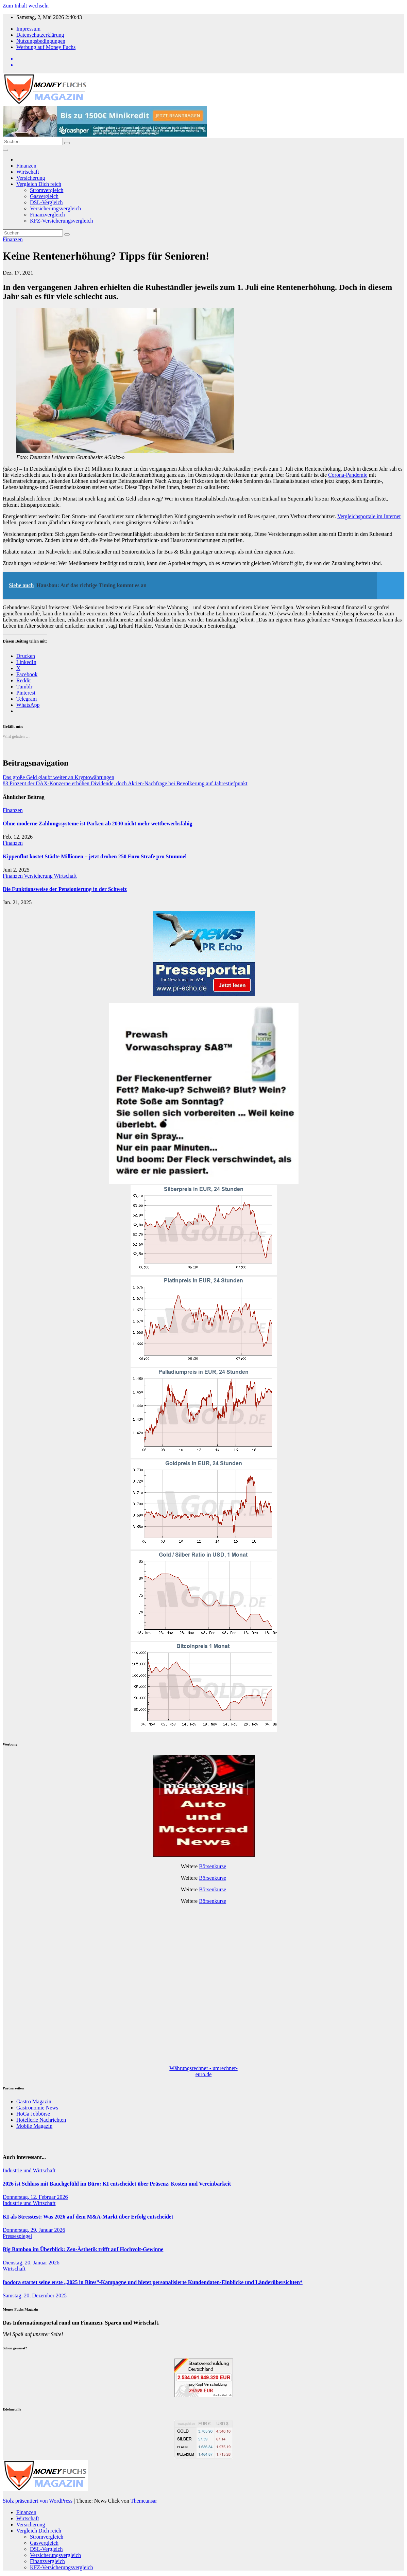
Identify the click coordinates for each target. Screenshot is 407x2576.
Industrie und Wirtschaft (29, 2170)
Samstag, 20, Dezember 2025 (35, 2295)
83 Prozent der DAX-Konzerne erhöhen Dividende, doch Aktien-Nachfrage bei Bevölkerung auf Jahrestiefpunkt (125, 783)
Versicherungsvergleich (55, 208)
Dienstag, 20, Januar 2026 (31, 2262)
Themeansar (144, 2501)
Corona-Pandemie (348, 475)
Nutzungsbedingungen (40, 41)
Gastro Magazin (33, 2101)
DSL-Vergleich (46, 202)
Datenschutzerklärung (40, 35)
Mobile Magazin (34, 2126)
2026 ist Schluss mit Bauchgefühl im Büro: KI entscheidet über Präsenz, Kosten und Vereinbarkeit (117, 2184)
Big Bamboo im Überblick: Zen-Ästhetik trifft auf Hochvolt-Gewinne (83, 2249)
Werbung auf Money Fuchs (45, 47)
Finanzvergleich (47, 214)
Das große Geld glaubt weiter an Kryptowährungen (58, 777)
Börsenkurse (212, 1866)
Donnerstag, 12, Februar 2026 (35, 2197)
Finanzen (26, 166)
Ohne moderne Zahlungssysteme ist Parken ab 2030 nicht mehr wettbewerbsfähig (97, 823)
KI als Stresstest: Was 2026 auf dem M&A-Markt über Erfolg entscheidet (88, 2217)
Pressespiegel (17, 2236)
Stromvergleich (46, 190)
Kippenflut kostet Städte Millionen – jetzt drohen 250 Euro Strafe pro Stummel (95, 856)
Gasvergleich (44, 196)
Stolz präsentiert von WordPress (38, 2501)
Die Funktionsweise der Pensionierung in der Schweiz (65, 889)
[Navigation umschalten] (5, 150)
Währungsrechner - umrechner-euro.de (203, 2071)
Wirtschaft (27, 172)
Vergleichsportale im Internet (369, 516)
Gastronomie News (37, 2107)
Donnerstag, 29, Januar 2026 (34, 2230)
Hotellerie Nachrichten (41, 2120)
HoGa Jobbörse (33, 2114)
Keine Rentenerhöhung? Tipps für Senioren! (106, 256)
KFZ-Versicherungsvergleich (61, 221)
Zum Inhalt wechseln (26, 5)
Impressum (28, 29)
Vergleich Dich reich (38, 184)
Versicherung (30, 178)
